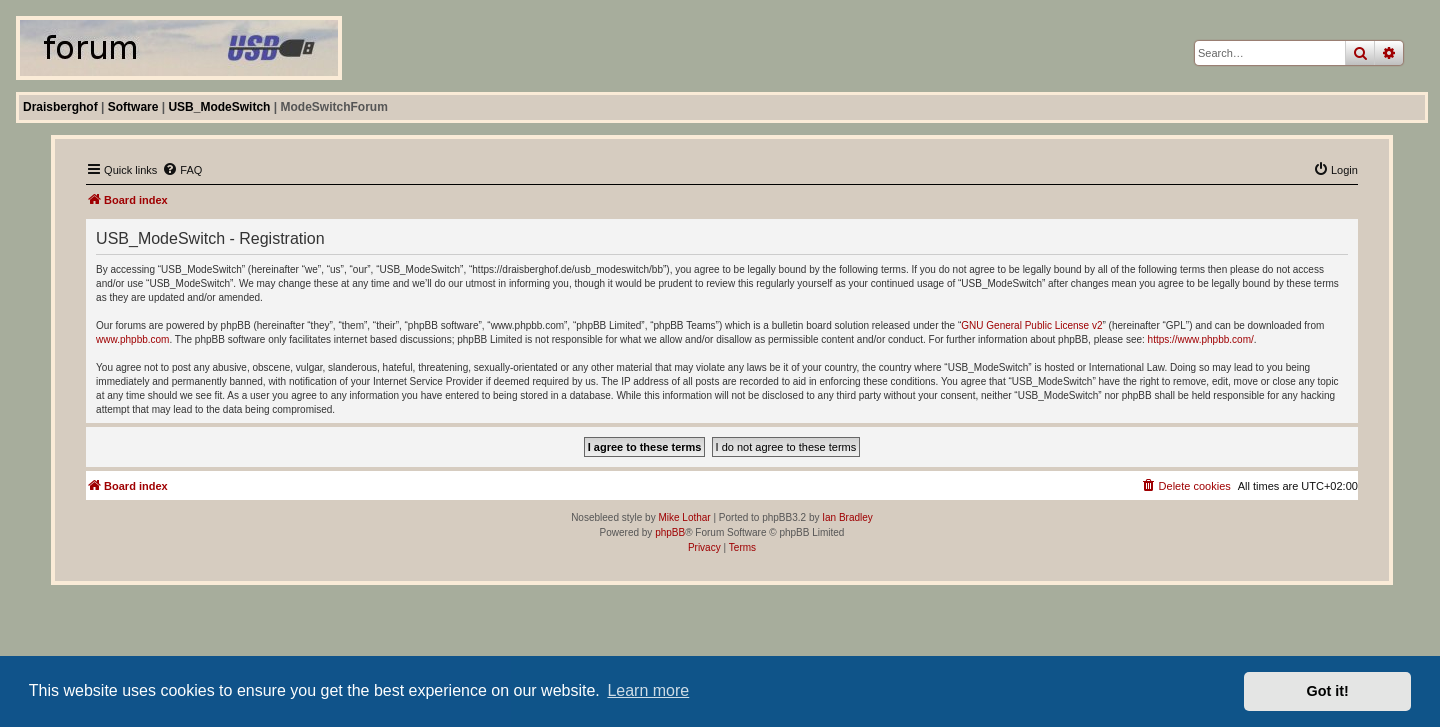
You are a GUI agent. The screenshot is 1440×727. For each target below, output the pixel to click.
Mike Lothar (684, 517)
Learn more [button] (648, 690)
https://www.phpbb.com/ (1201, 339)
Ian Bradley (847, 517)
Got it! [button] (1328, 691)
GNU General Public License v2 (1031, 325)
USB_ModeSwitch (219, 107)
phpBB (670, 532)
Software (133, 107)
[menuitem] (182, 170)
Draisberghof (60, 107)
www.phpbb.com (132, 339)
